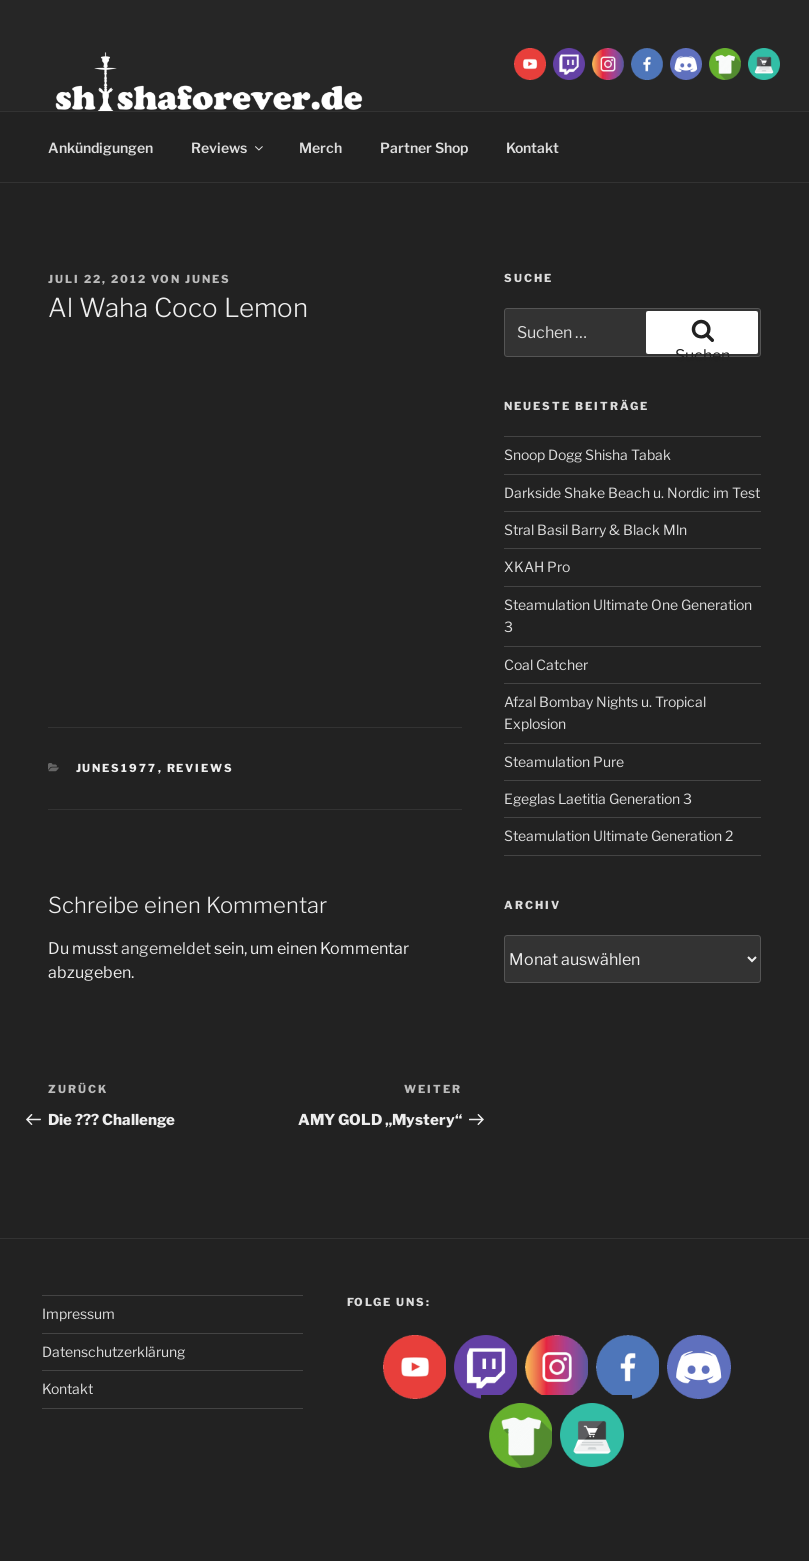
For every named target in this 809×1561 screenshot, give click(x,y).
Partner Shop (424, 147)
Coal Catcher (546, 664)
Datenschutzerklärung (113, 1351)
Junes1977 (117, 768)
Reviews (228, 147)
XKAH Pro (537, 566)
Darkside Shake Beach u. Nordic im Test (632, 492)
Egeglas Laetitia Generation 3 (598, 798)
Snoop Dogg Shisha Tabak (587, 454)
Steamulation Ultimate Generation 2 (618, 835)
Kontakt (67, 1388)
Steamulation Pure (564, 761)
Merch (320, 147)
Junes (208, 279)
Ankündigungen (100, 147)
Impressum (78, 1313)
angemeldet (166, 948)
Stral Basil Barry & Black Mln (595, 529)
